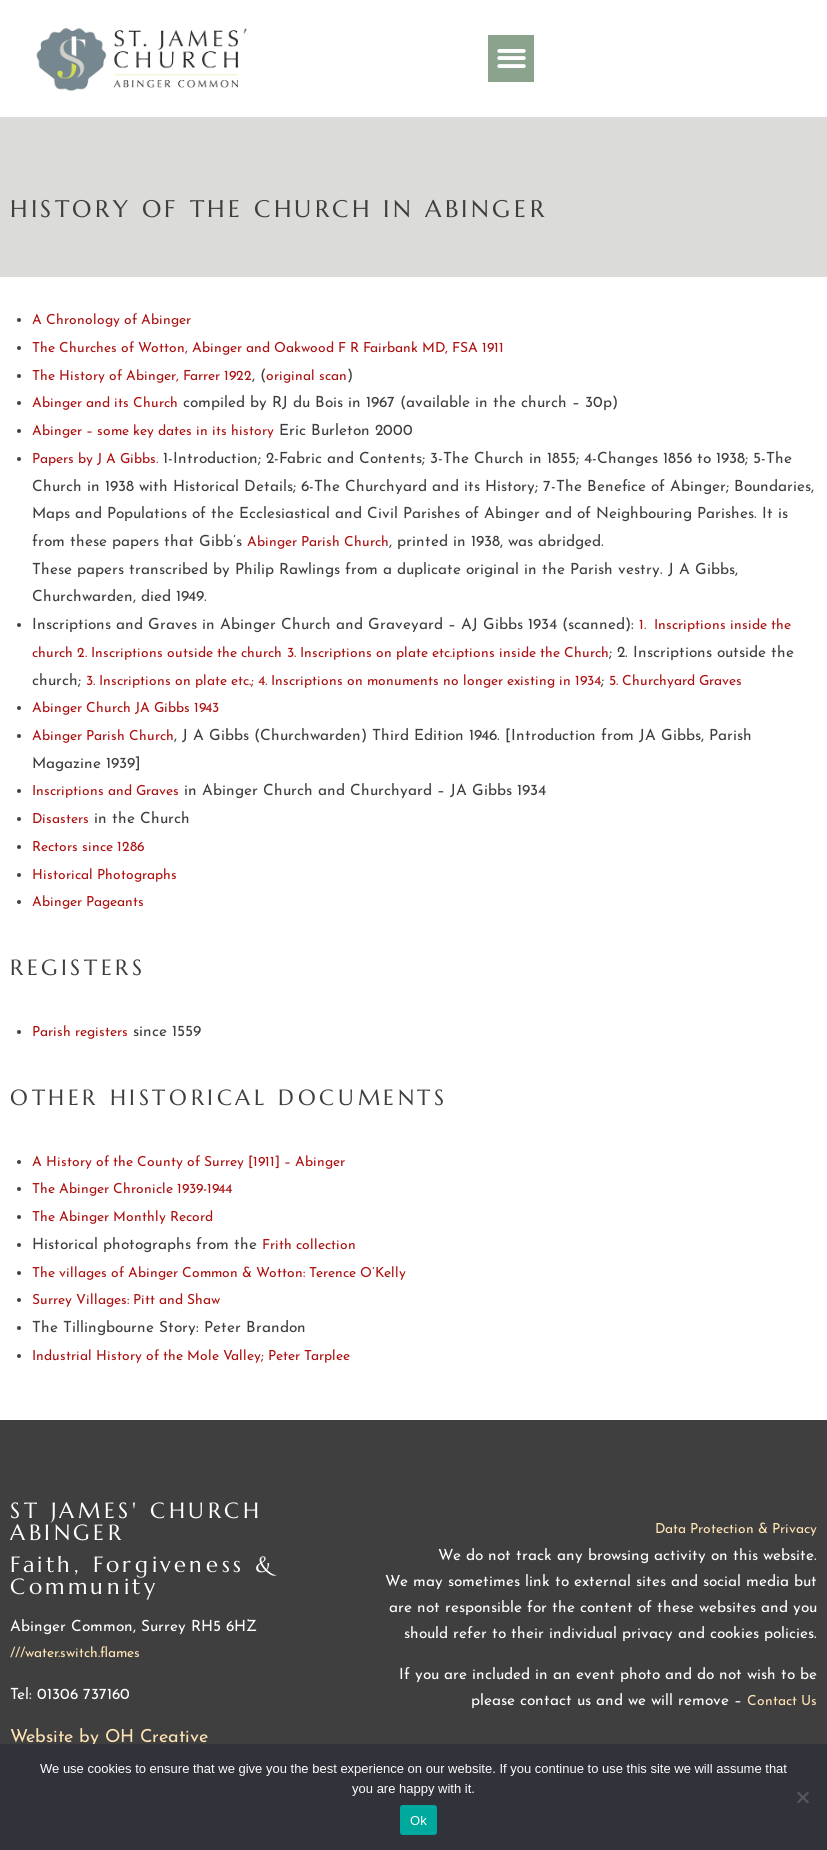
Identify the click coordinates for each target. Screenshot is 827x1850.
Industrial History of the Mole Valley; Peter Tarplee (191, 1356)
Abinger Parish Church (318, 542)
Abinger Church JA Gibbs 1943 (125, 708)
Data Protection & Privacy (736, 1529)
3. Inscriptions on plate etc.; (172, 681)
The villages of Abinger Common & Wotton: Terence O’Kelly (219, 1273)
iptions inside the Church (530, 653)
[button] (511, 58)
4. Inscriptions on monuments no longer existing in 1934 (429, 681)
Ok (418, 1820)
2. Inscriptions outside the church (179, 653)
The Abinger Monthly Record (122, 1217)
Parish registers (80, 1032)
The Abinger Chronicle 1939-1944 (132, 1189)
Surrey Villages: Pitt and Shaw (126, 1300)
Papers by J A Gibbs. (95, 459)
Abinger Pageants (88, 902)
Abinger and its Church (105, 403)
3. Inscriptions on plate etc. (369, 653)
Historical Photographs (104, 875)
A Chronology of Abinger (111, 320)
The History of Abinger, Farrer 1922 (142, 376)
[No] (802, 1797)
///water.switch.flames (75, 1653)
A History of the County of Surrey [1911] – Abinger (188, 1162)
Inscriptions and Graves (105, 791)
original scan (306, 376)
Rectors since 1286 (90, 847)
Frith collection (309, 1245)
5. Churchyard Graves (675, 681)
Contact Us (782, 1701)
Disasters (60, 819)
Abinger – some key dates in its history (153, 431)
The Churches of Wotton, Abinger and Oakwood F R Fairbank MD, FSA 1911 (268, 348)
